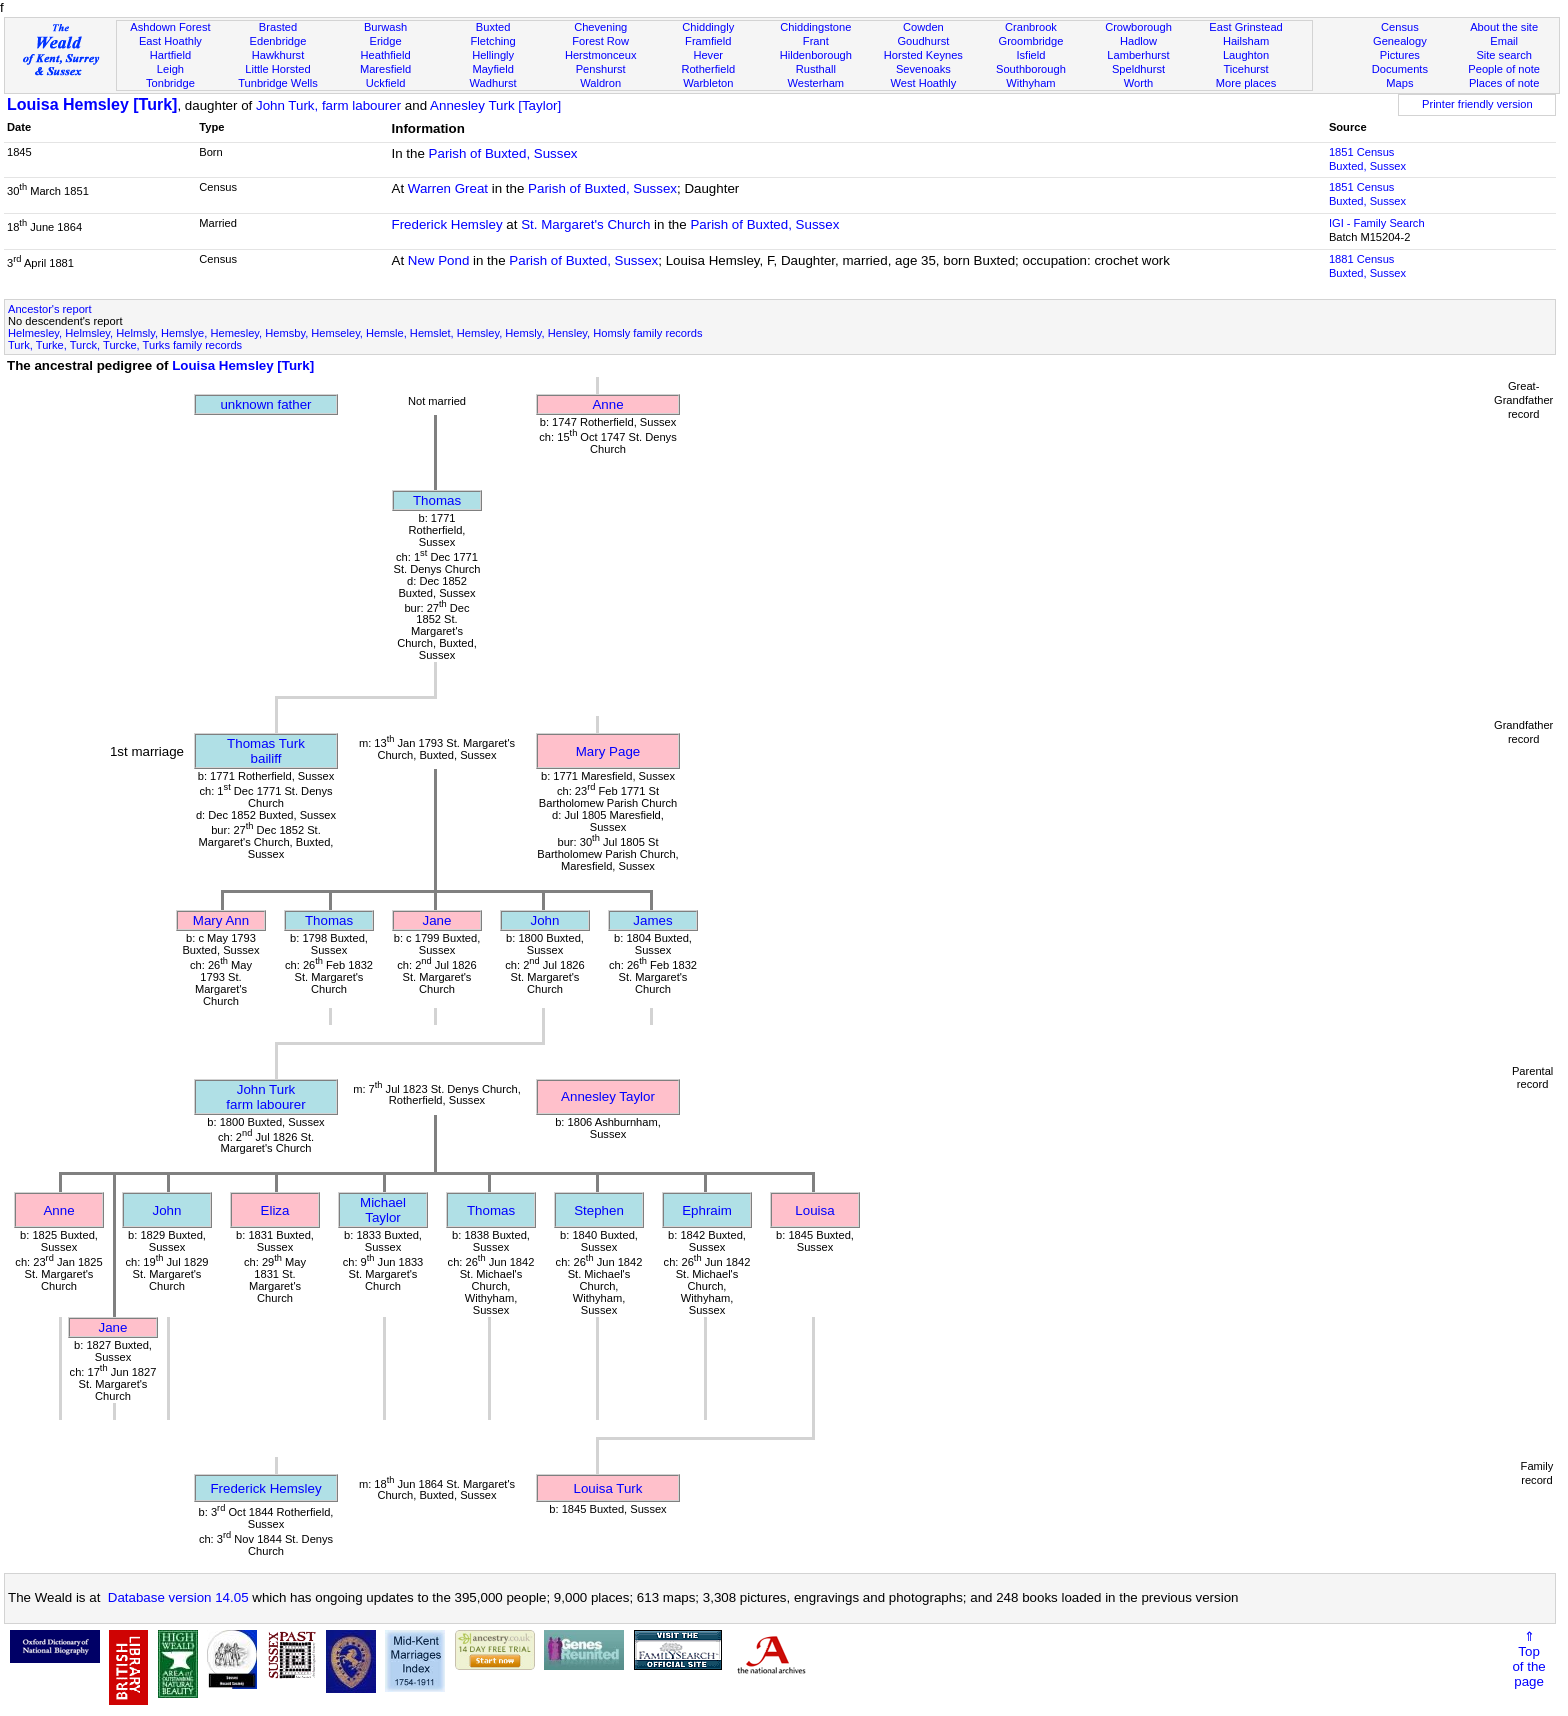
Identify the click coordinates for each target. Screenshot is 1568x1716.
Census (1400, 27)
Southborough (1031, 69)
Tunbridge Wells (278, 83)
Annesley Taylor (608, 1096)
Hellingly (493, 55)
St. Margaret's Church (585, 224)
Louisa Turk (608, 1488)
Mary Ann (221, 920)
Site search (1504, 55)
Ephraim (707, 1210)
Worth (1138, 83)
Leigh (170, 69)
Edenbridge (278, 41)
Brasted (278, 27)
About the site (1504, 27)
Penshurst (601, 69)
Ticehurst (1245, 69)
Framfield (708, 41)
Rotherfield (708, 69)
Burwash (385, 27)
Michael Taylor (383, 1210)
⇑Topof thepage (1528, 1659)
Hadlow (1138, 41)
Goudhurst (923, 41)
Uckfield (386, 83)
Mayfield (492, 69)
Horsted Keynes (923, 55)
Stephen (599, 1210)
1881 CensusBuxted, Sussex (1367, 266)
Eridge (386, 41)
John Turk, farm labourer (328, 105)
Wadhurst (493, 83)
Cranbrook (1031, 27)
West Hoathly (923, 83)
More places (1246, 83)
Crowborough (1138, 27)
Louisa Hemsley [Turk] (92, 104)
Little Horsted (277, 69)
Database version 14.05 (178, 1597)
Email (1504, 41)
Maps (1399, 83)
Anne (607, 404)
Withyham (1030, 83)
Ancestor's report (50, 309)
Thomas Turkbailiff (266, 751)
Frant (816, 41)
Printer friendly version (1477, 104)
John (545, 920)
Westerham (816, 83)
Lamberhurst (1138, 55)
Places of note (1504, 83)
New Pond (439, 260)
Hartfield (170, 55)
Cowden (923, 27)
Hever (708, 55)
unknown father (265, 404)
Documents (1400, 69)
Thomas (437, 500)
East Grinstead (1245, 27)
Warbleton (708, 83)
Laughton (1246, 55)
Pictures (1400, 55)
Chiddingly (708, 27)
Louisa (814, 1210)
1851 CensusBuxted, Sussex (1367, 159)
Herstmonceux (601, 55)
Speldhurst (1138, 69)
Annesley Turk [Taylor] (495, 105)
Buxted (493, 27)
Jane (437, 920)
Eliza (275, 1210)
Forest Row (600, 41)
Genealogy (1400, 41)
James (652, 920)
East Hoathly (170, 41)
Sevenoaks (923, 69)
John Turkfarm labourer (265, 1097)
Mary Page (608, 751)
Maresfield (385, 69)
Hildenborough (816, 55)
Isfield (1030, 55)
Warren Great (448, 188)
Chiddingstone (815, 27)
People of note (1504, 69)
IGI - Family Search (1377, 223)
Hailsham (1246, 41)
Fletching (493, 41)
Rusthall (816, 69)
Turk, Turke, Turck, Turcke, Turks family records (125, 345)
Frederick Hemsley (447, 224)
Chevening (600, 27)
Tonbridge (170, 83)
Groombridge (1031, 41)
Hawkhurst (278, 55)
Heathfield (386, 55)
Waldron (600, 83)
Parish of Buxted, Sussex (503, 153)
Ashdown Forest (170, 27)
